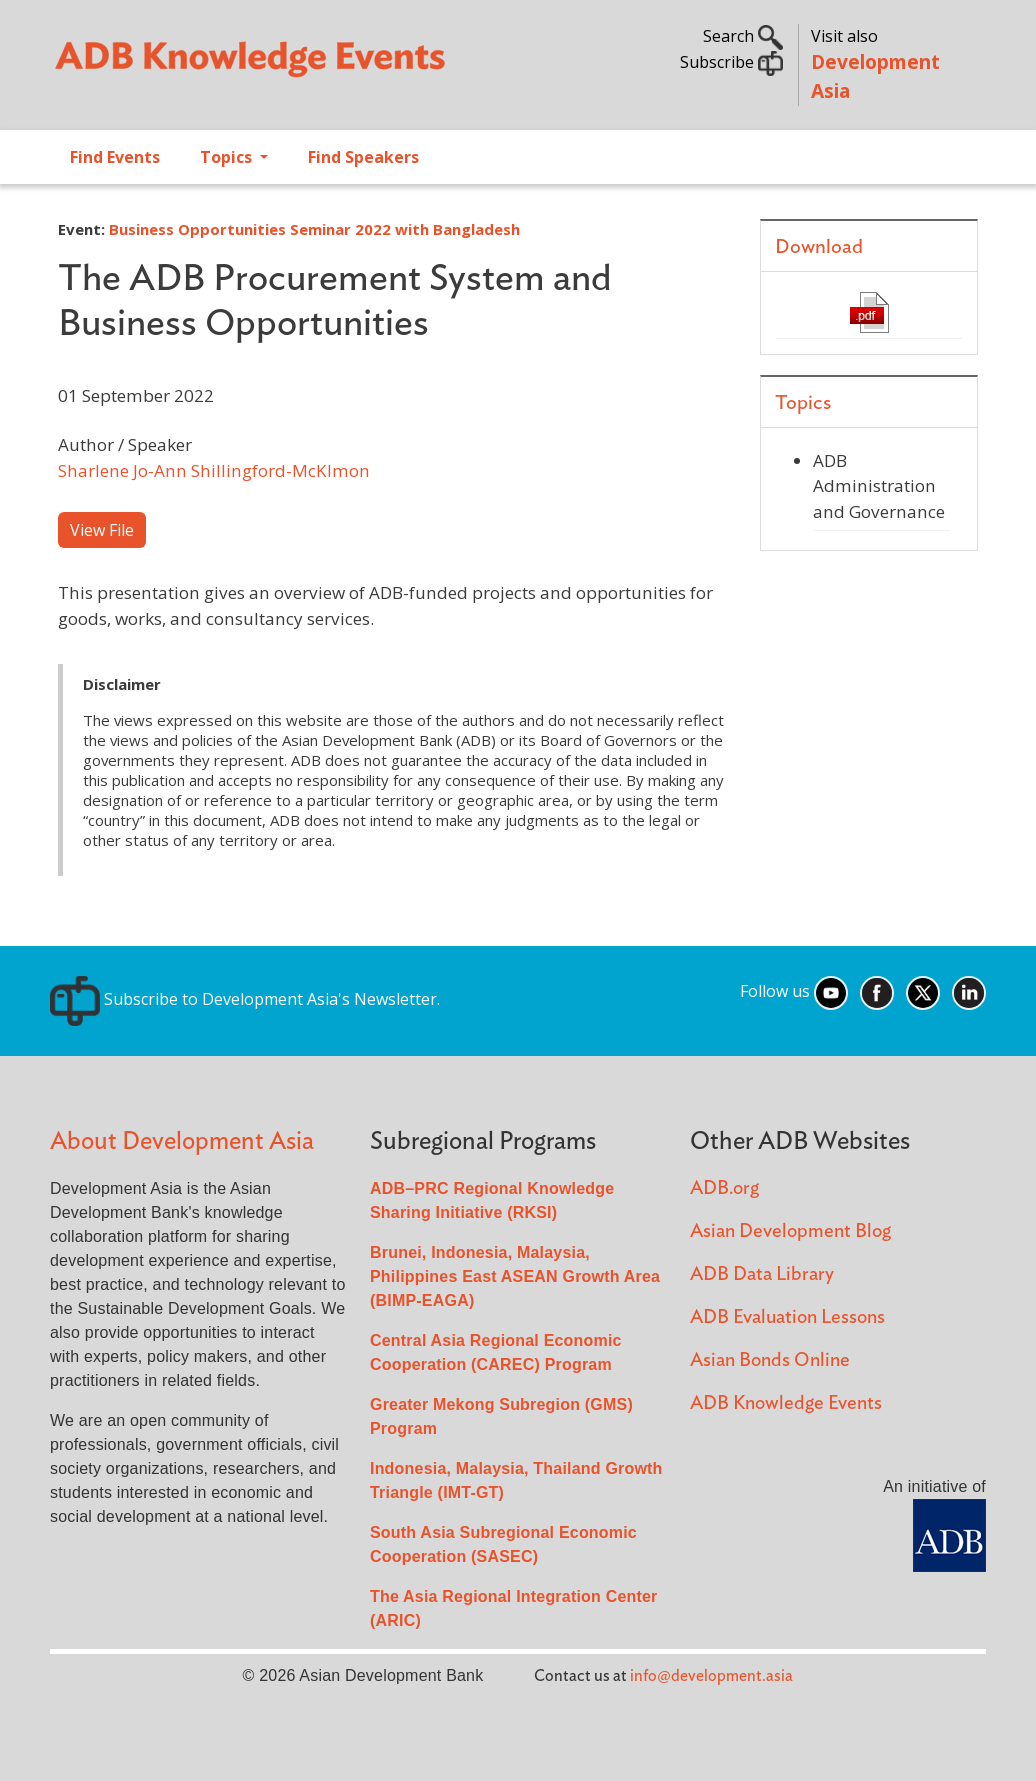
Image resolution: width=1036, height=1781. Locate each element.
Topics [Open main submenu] (228, 157)
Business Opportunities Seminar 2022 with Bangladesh (314, 229)
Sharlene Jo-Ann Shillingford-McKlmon (214, 470)
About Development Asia (182, 1141)
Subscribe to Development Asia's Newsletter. (245, 999)
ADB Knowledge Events (786, 1403)
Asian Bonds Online (770, 1360)
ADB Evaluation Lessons (787, 1317)
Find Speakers (363, 157)
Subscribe (731, 62)
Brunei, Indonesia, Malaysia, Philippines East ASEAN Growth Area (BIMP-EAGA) (515, 1276)
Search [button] (743, 36)
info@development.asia (711, 1676)
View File (102, 530)
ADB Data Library (762, 1274)
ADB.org (724, 1188)
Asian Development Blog (790, 1231)
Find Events (115, 157)
